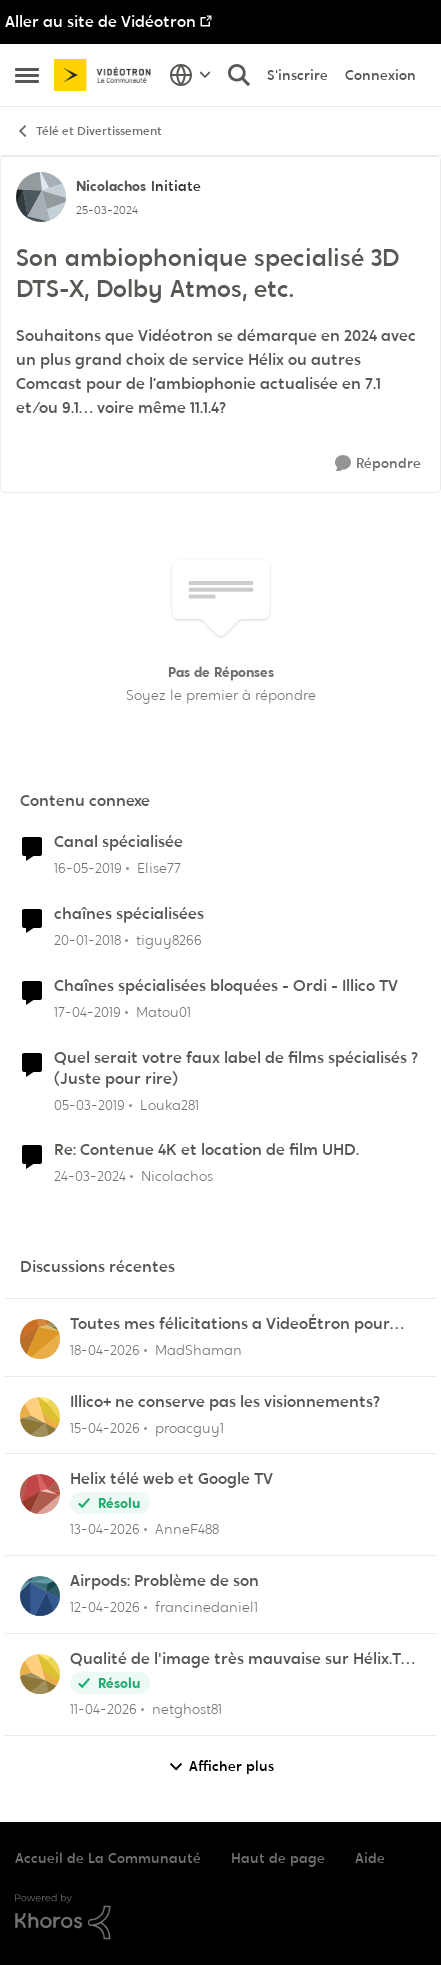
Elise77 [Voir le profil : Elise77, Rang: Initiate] (159, 868)
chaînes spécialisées (129, 914)
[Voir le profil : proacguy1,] (40, 1417)
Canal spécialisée (118, 842)
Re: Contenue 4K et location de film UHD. (206, 1150)
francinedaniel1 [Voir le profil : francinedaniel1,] (206, 1607)
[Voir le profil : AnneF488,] (40, 1494)
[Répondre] (378, 463)
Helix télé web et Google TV (171, 1479)
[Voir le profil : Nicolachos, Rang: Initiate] (41, 197)
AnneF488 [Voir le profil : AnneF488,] (187, 1529)
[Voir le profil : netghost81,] (40, 1674)
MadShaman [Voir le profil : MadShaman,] (198, 1350)
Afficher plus (221, 1766)
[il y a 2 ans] (90, 1176)
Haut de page (278, 1858)
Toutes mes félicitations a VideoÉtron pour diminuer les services (230, 1324)
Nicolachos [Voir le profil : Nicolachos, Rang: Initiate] (111, 186)
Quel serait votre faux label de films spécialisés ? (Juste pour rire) (236, 1068)
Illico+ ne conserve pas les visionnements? (225, 1402)
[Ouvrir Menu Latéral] (27, 75)
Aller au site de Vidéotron (100, 21)
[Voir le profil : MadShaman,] (40, 1339)
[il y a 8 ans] (87, 940)
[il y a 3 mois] (105, 1350)
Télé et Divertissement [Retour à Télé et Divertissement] (88, 131)
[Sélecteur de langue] (190, 75)
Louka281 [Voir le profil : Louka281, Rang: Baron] (169, 1104)
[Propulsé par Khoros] (220, 1917)
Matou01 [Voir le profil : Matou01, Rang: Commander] (163, 1012)
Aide (370, 1858)
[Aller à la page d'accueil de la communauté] (106, 75)
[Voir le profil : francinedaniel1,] (40, 1596)
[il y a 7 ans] (88, 868)
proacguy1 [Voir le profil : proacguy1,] (189, 1427)
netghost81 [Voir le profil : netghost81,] (187, 1709)
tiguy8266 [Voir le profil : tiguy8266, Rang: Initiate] (169, 940)
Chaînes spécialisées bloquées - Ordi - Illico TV (226, 986)
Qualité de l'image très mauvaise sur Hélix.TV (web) (240, 1659)
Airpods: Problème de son (164, 1581)
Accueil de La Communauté (108, 1858)
